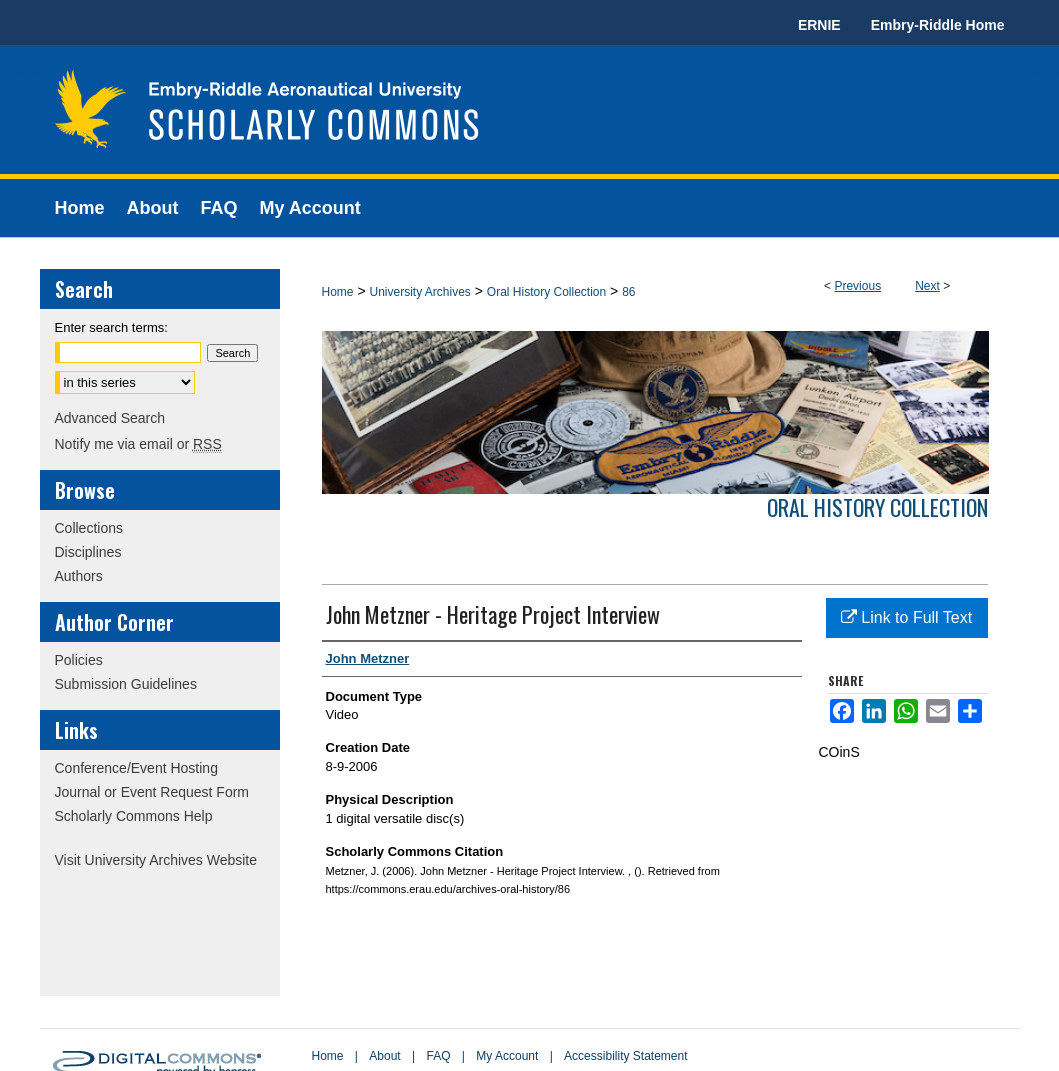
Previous (857, 286)
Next (927, 286)
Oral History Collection (546, 292)
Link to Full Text (906, 617)
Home (338, 292)
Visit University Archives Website (156, 860)
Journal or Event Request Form (152, 792)
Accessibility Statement (625, 1056)
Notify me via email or (138, 444)
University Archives (419, 292)
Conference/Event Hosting (136, 768)
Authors (79, 576)
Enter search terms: (111, 327)
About (384, 1056)
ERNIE (819, 25)
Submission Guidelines (126, 684)
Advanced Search (110, 418)
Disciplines (88, 552)
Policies (79, 660)
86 (628, 292)
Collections (89, 528)
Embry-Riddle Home (938, 25)
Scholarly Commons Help (134, 816)
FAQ (438, 1056)
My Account (507, 1056)
